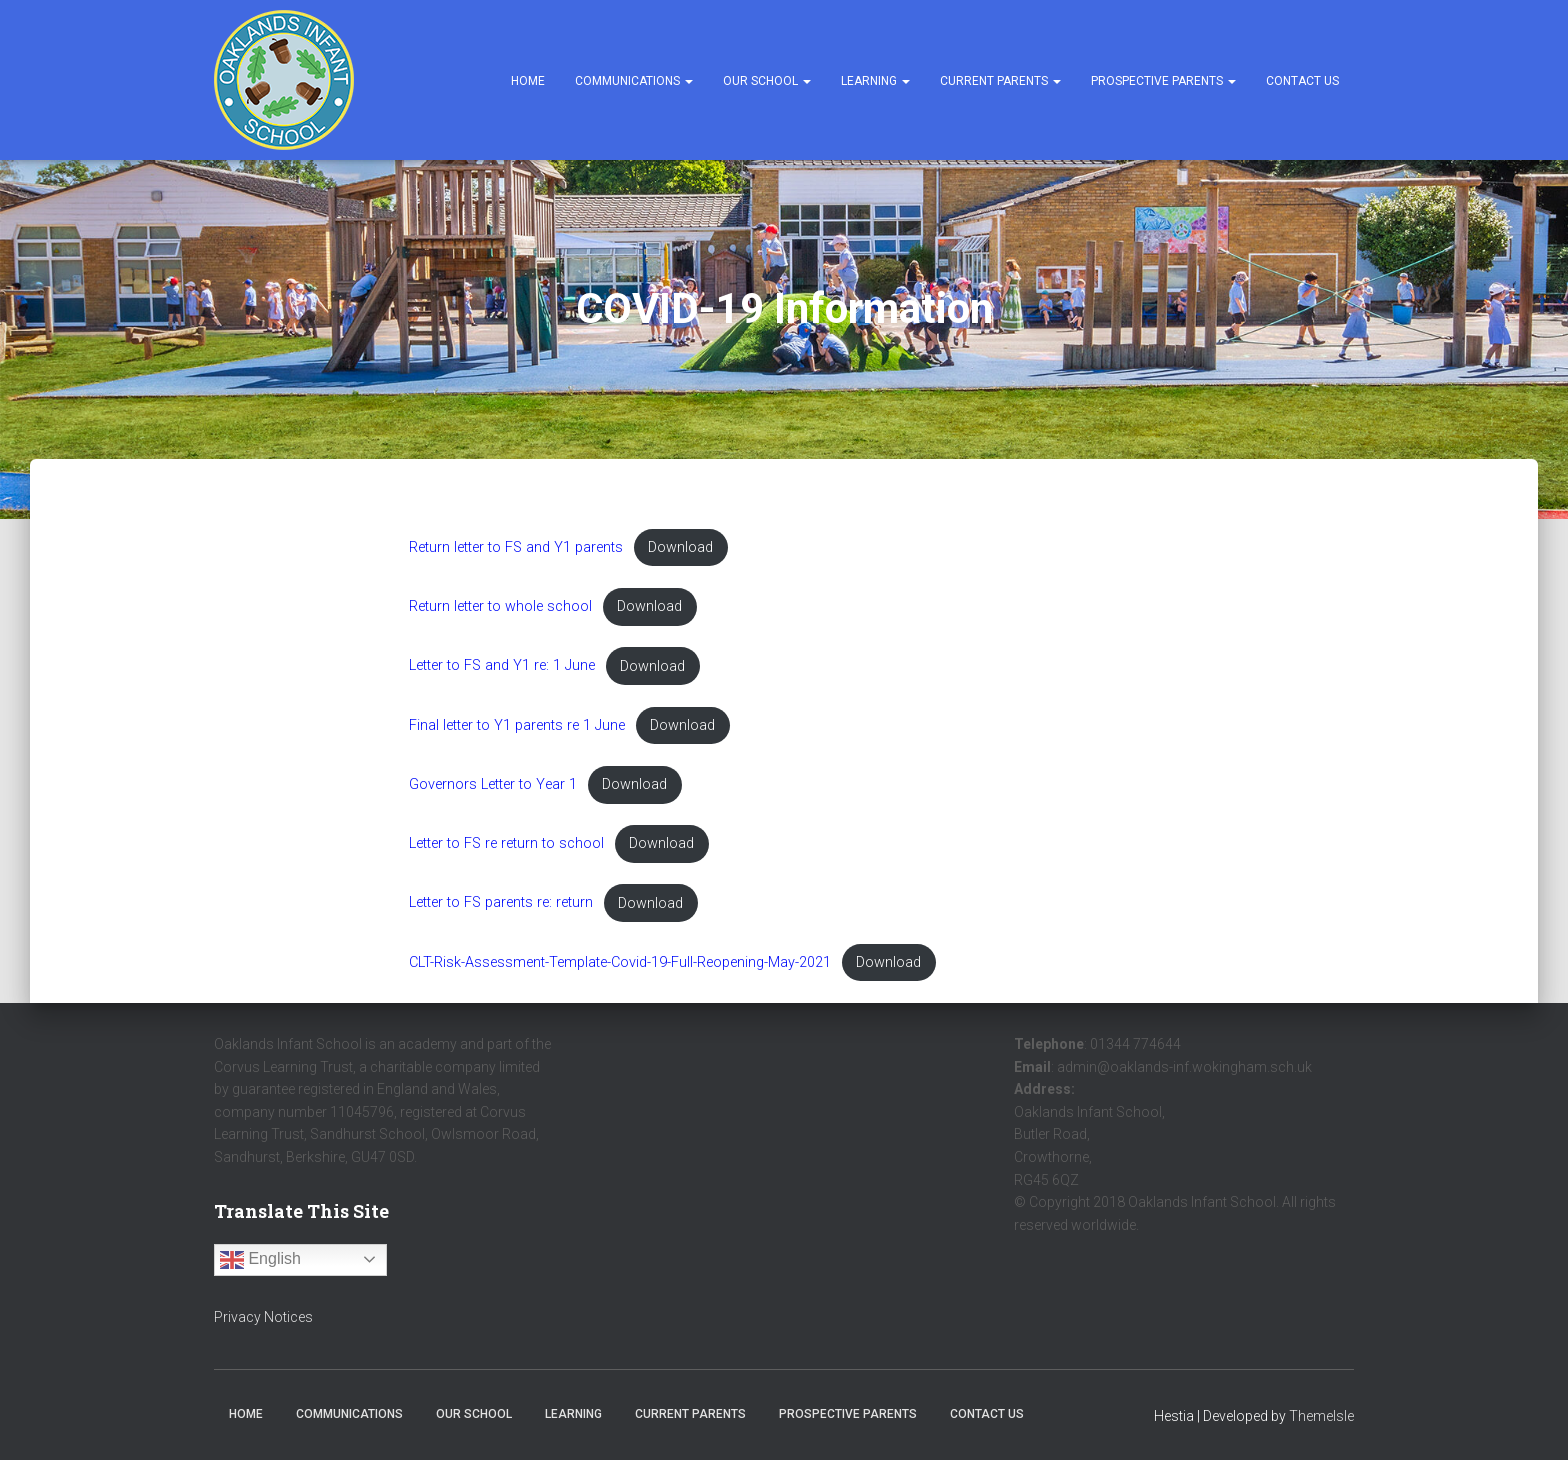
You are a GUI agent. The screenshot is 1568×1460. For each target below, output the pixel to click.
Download (680, 547)
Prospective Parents (1163, 81)
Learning (875, 81)
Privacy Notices (263, 1317)
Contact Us (1302, 81)
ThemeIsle (1321, 1416)
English (260, 1260)
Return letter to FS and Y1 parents (516, 547)
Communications (634, 81)
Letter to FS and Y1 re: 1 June (502, 666)
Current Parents (1000, 81)
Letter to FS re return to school (506, 843)
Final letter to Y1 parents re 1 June (517, 725)
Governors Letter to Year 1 (493, 784)
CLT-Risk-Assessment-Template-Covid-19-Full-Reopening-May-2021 (620, 962)
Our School (767, 81)
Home (528, 81)
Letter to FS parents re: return (501, 903)
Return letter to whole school (500, 606)
